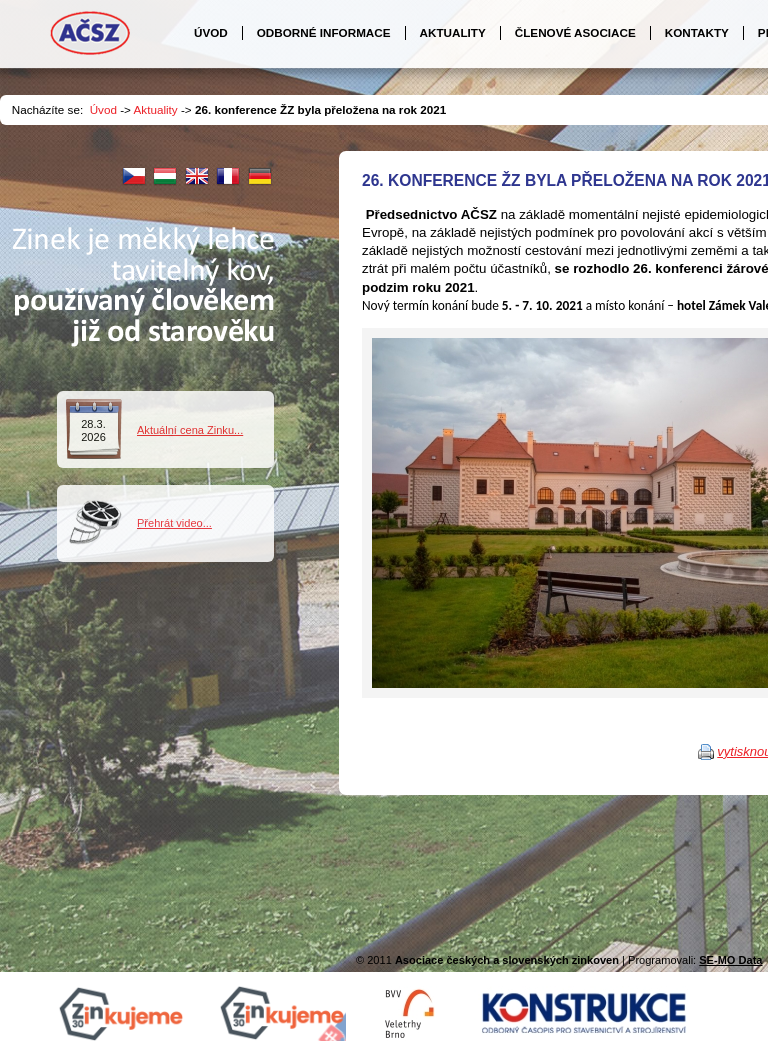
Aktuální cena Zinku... (190, 430)
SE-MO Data (730, 960)
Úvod (103, 109)
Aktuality (156, 109)
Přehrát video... (174, 523)
